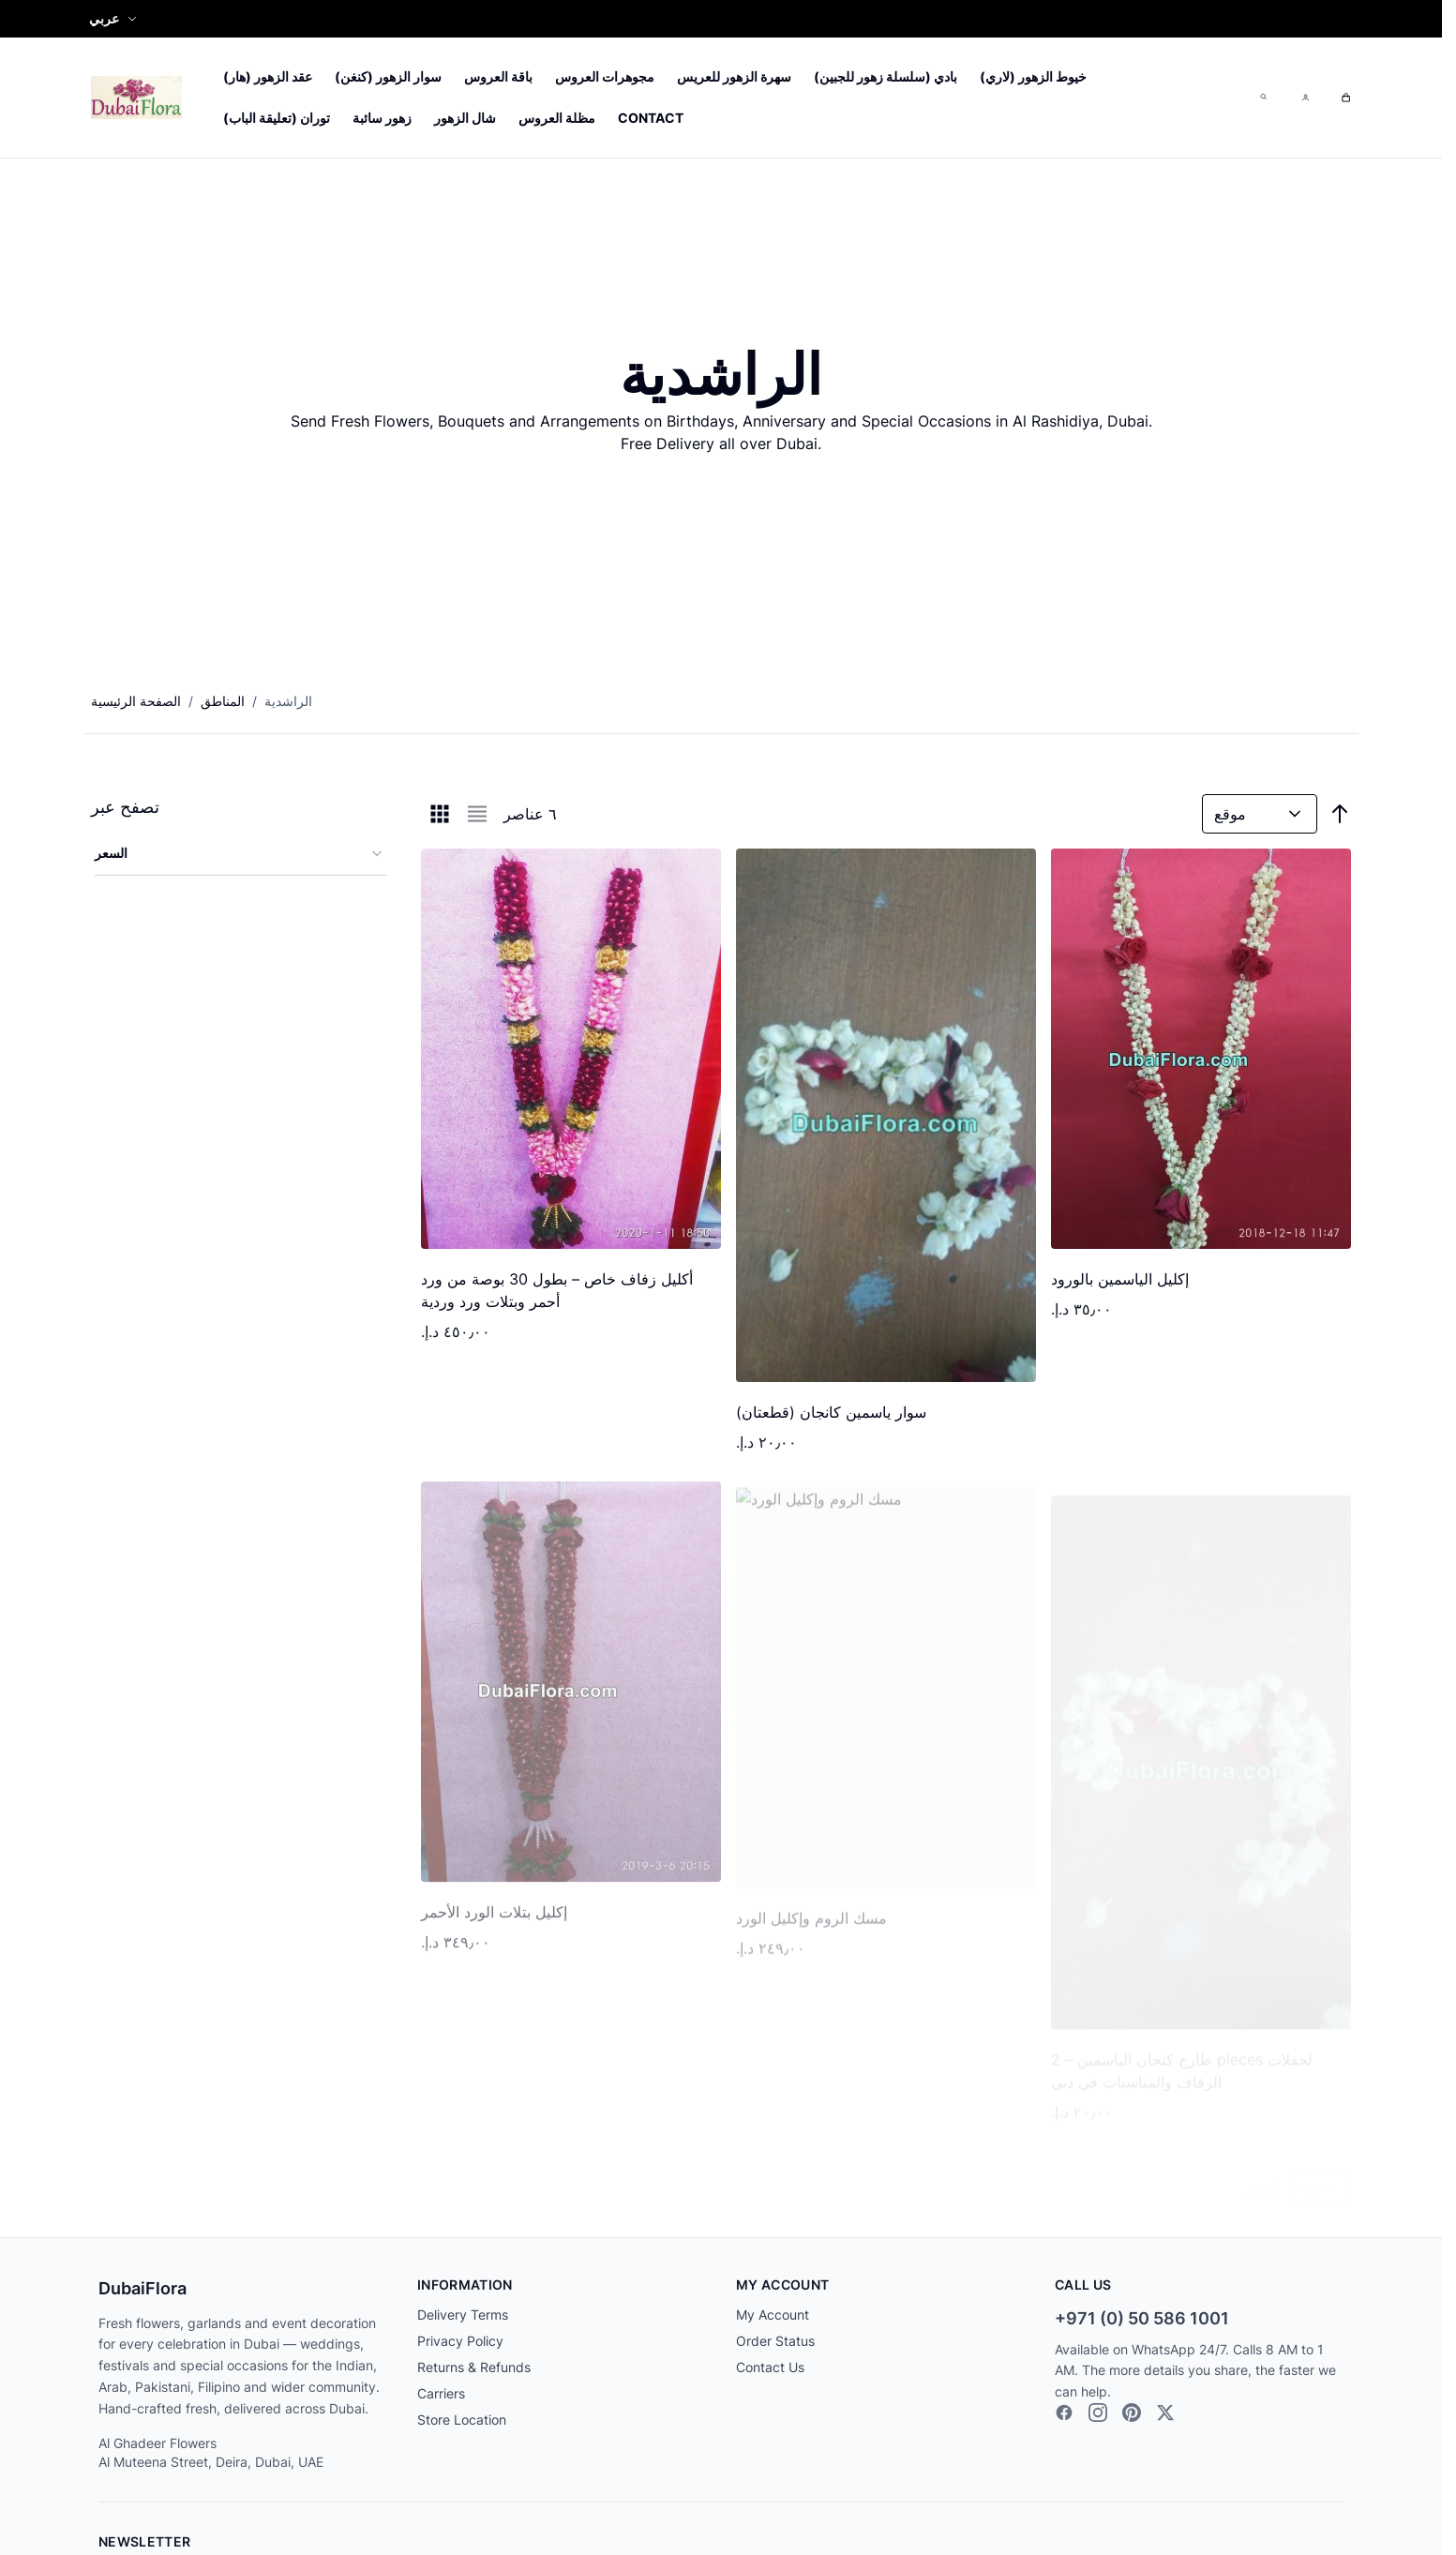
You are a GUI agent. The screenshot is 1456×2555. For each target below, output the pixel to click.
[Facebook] (1064, 2412)
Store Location (461, 2419)
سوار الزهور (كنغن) (388, 76)
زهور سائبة (382, 118)
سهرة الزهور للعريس (734, 76)
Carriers (441, 2393)
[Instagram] (1097, 2412)
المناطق (223, 701)
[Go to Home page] (136, 97)
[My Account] (1304, 98)
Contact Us (770, 2367)
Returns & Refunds (474, 2367)
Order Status (775, 2341)
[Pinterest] (1131, 2412)
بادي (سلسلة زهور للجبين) (885, 76)
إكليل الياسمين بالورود (1120, 1279)
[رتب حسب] (1259, 814)
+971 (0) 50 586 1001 (1142, 2318)
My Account (772, 2314)
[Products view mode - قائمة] (477, 814)
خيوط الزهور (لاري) (1033, 76)
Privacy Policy (460, 2341)
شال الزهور (465, 118)
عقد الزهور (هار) (267, 76)
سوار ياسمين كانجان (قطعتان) (831, 1413)
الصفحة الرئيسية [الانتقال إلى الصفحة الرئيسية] (136, 701)
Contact (650, 118)
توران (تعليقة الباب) (276, 118)
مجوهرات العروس (604, 76)
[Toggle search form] (1263, 97)
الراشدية (288, 701)
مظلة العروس (556, 118)
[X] (1165, 2412)
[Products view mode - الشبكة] (439, 814)
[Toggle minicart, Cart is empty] (1346, 98)
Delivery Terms (462, 2314)
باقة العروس (498, 76)
